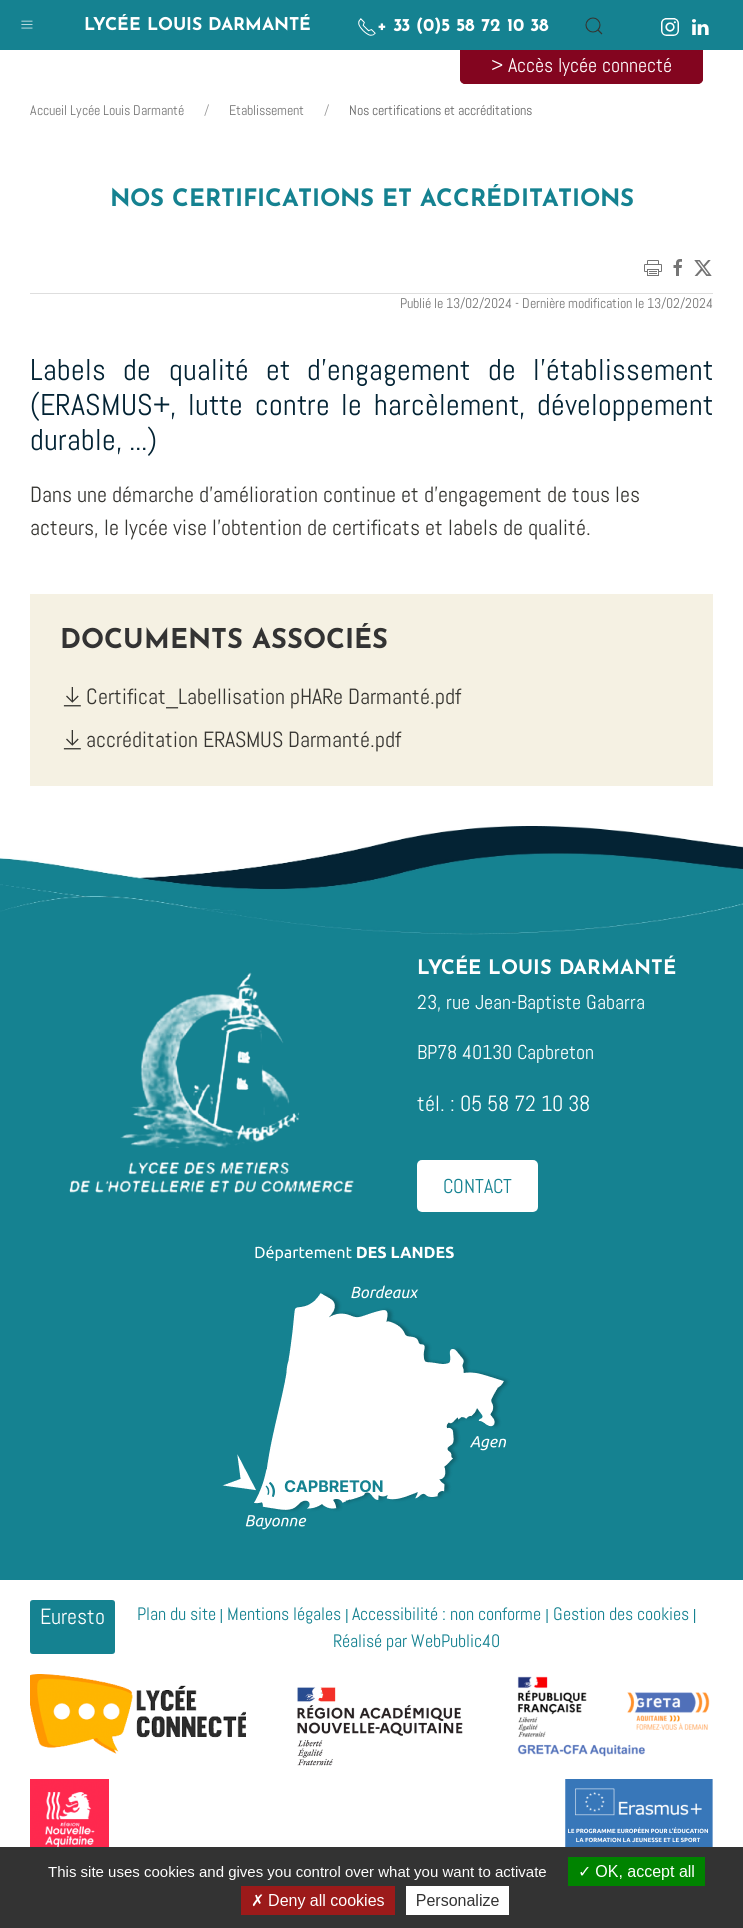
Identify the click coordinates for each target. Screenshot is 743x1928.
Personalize (458, 1900)
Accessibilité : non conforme (446, 1613)
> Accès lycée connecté (581, 65)
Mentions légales (284, 1613)
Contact (477, 1186)
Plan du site (176, 1613)
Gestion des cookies (621, 1613)
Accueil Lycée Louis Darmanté (107, 110)
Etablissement (266, 110)
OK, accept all (636, 1871)
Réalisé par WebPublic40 (416, 1640)
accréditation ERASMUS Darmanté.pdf (230, 739)
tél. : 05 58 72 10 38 (503, 1103)
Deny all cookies (318, 1900)
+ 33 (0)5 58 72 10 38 (453, 26)
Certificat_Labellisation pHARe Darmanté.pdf (260, 696)
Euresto (72, 1616)
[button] (27, 20)
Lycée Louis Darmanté (197, 25)
